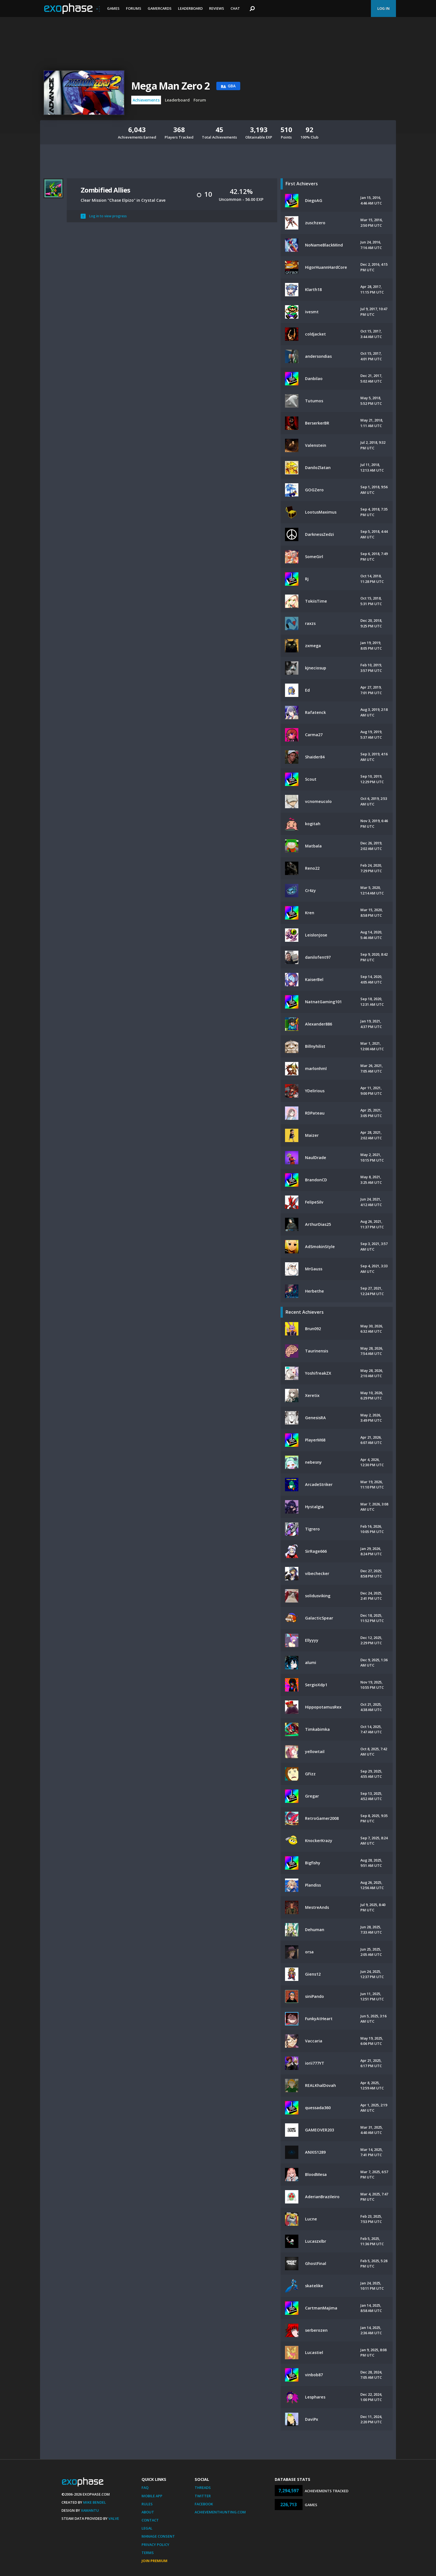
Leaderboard (190, 8)
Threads (203, 2487)
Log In (383, 8)
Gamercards (160, 8)
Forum (200, 100)
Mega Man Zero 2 (170, 86)
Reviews (216, 8)
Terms (148, 2552)
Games (113, 8)
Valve (113, 2518)
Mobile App (152, 2495)
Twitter (203, 2495)
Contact (150, 2520)
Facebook (204, 2503)
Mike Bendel (94, 2502)
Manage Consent (158, 2536)
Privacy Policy (155, 2544)
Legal (147, 2528)
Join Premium (154, 2560)
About (148, 2512)
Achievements (146, 100)
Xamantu (90, 2510)
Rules (147, 2503)
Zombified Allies (105, 189)
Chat (235, 8)
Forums (133, 8)
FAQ (145, 2487)
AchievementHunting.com (220, 2512)
